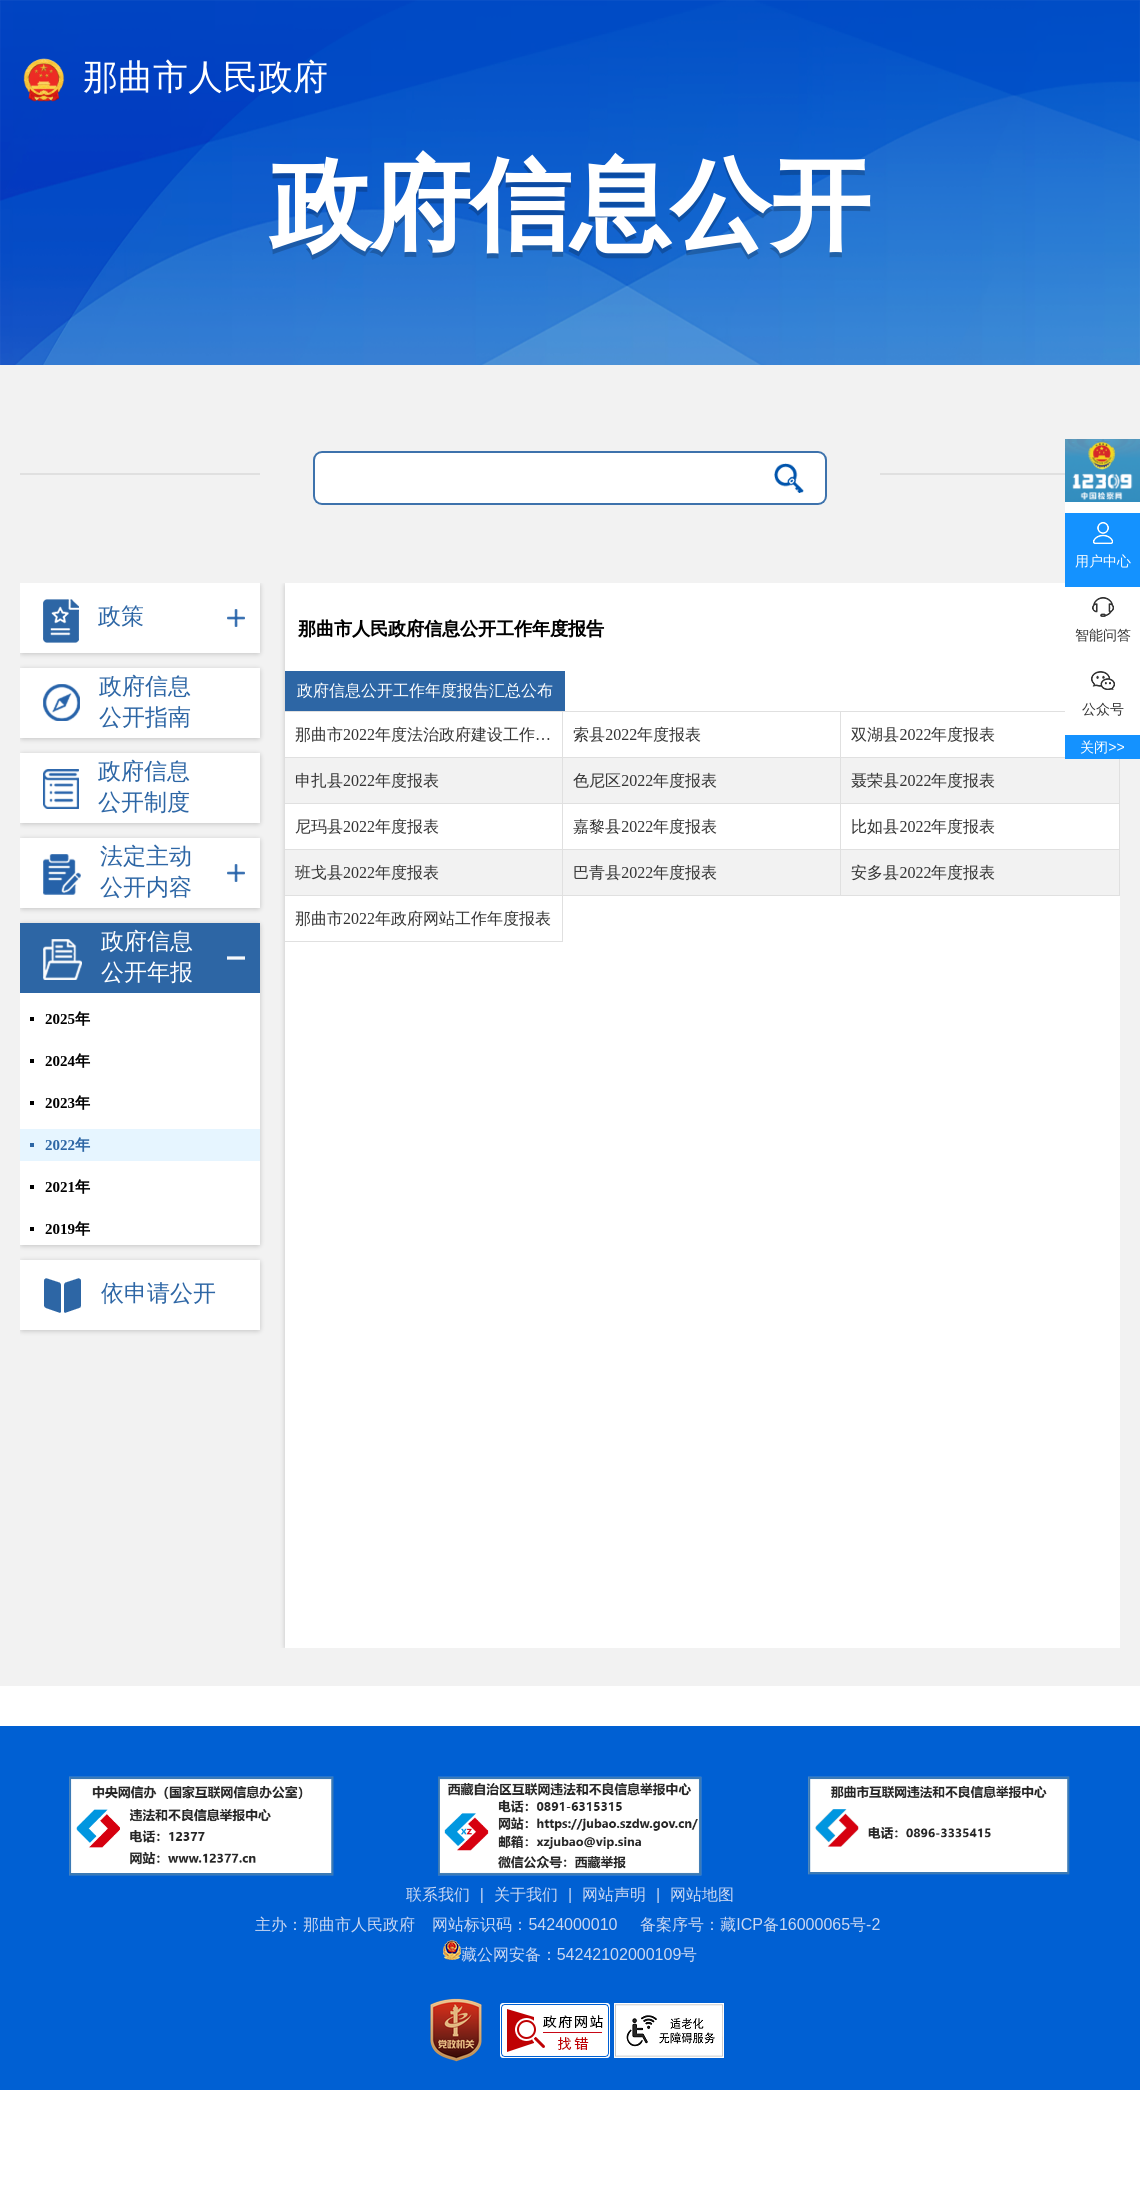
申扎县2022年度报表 (367, 780)
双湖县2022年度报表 (923, 734)
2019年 (67, 1229)
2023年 (67, 1103)
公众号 (1102, 689)
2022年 (67, 1145)
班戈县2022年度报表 (367, 872)
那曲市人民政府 (174, 81)
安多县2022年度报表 (923, 872)
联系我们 (438, 1894)
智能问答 (1102, 615)
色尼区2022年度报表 (645, 780)
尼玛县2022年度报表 (367, 826)
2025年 (67, 1019)
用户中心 (1102, 541)
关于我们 (526, 1894)
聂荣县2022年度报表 (923, 780)
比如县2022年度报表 (923, 826)
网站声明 (614, 1894)
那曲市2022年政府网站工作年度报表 (423, 918)
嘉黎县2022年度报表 (645, 826)
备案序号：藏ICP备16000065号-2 (760, 1924)
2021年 (67, 1187)
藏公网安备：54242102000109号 (570, 1954)
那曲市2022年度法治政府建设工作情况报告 (428, 734)
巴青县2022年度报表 (645, 872)
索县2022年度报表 (637, 734)
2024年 (67, 1061)
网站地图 (702, 1894)
